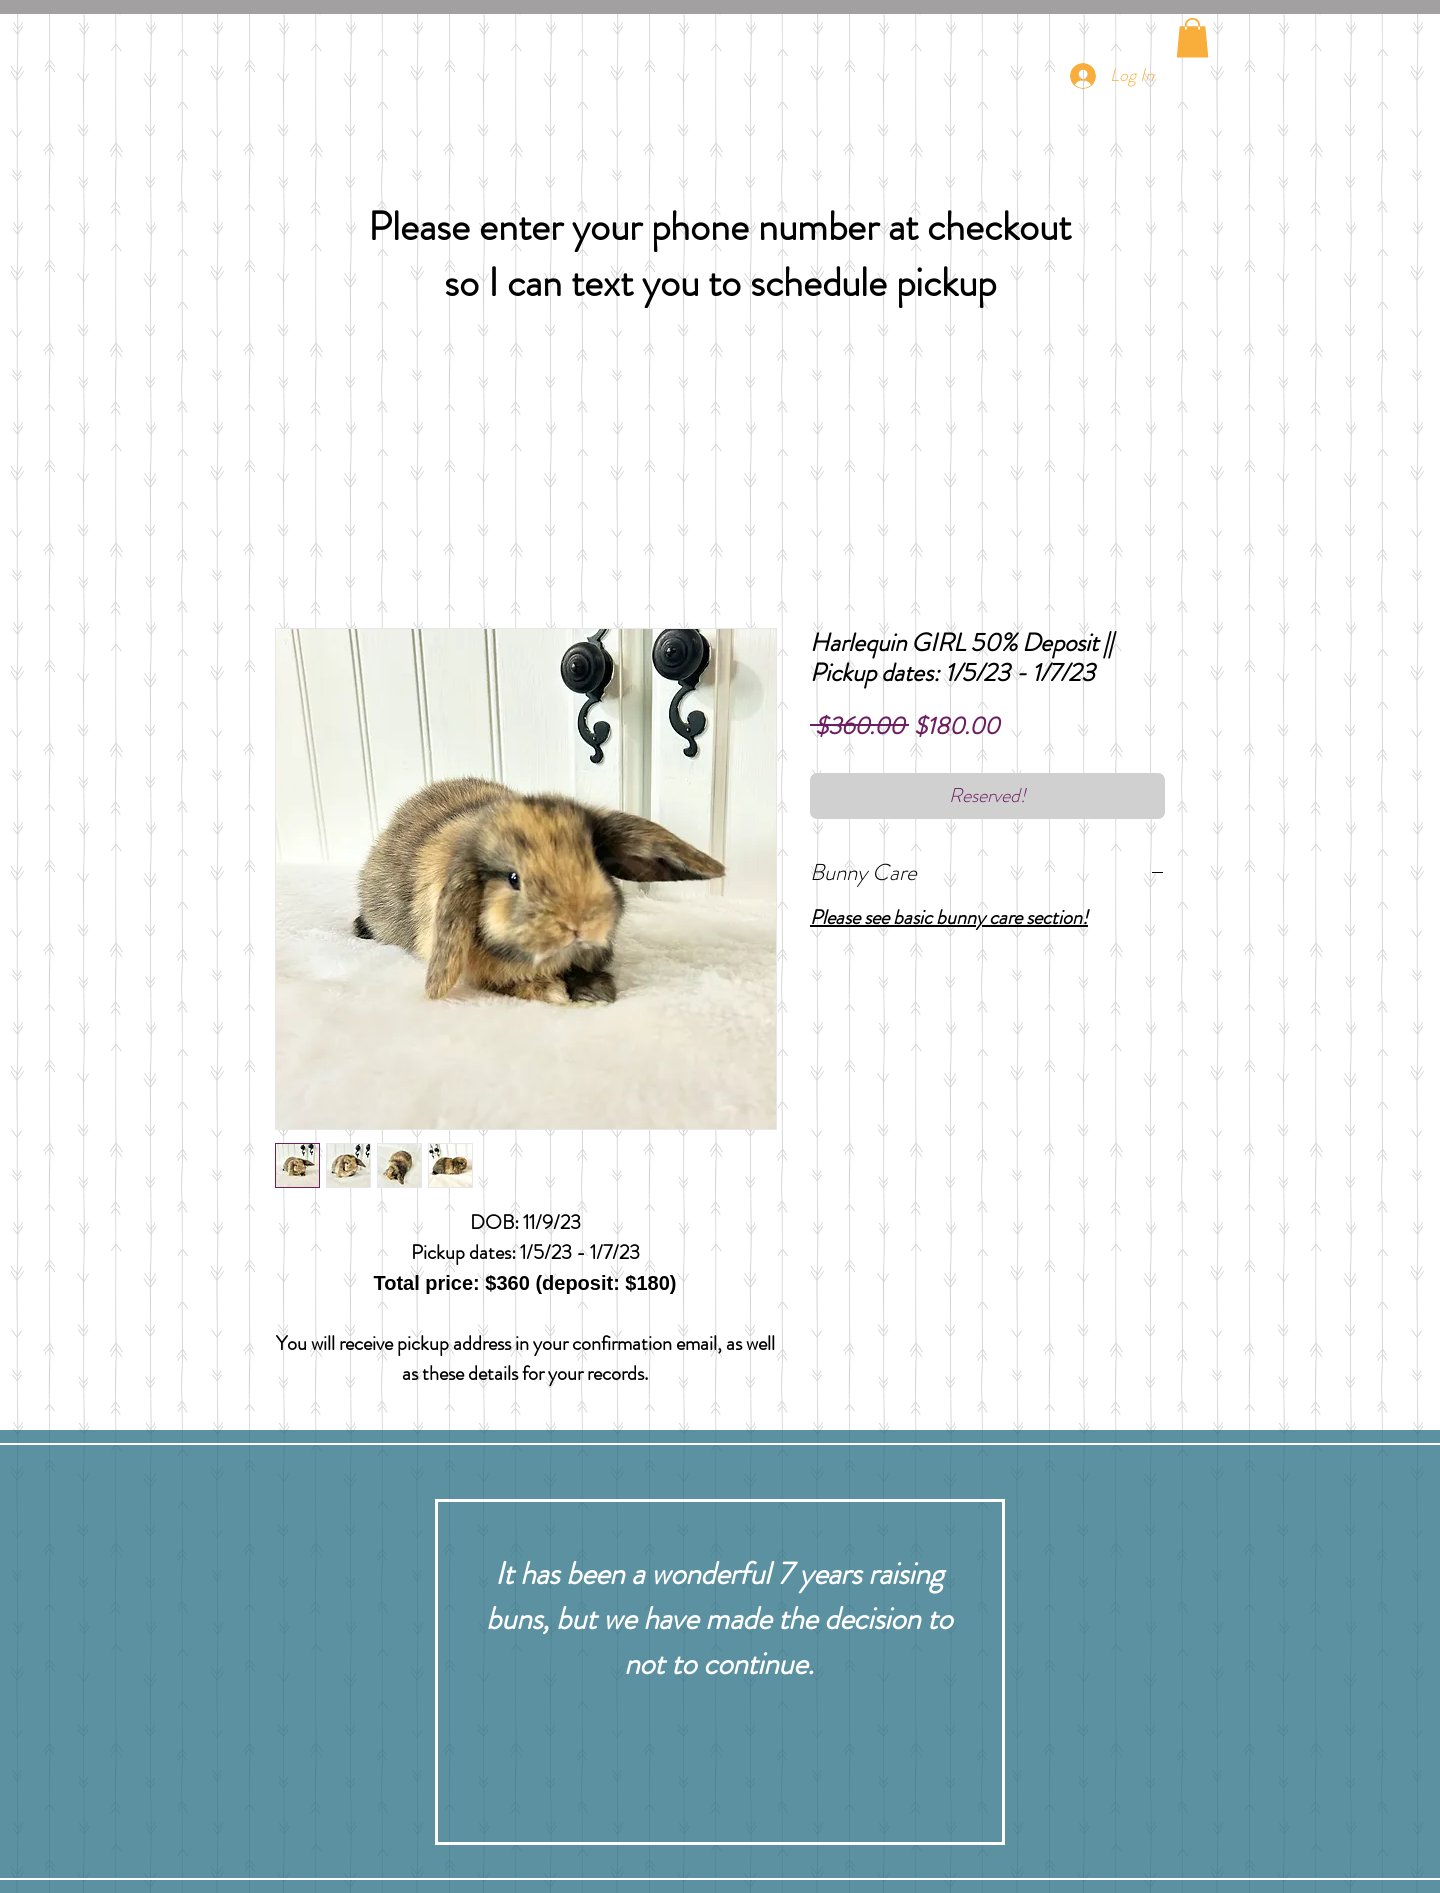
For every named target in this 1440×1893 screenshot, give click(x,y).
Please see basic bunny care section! (949, 917)
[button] (1192, 37)
